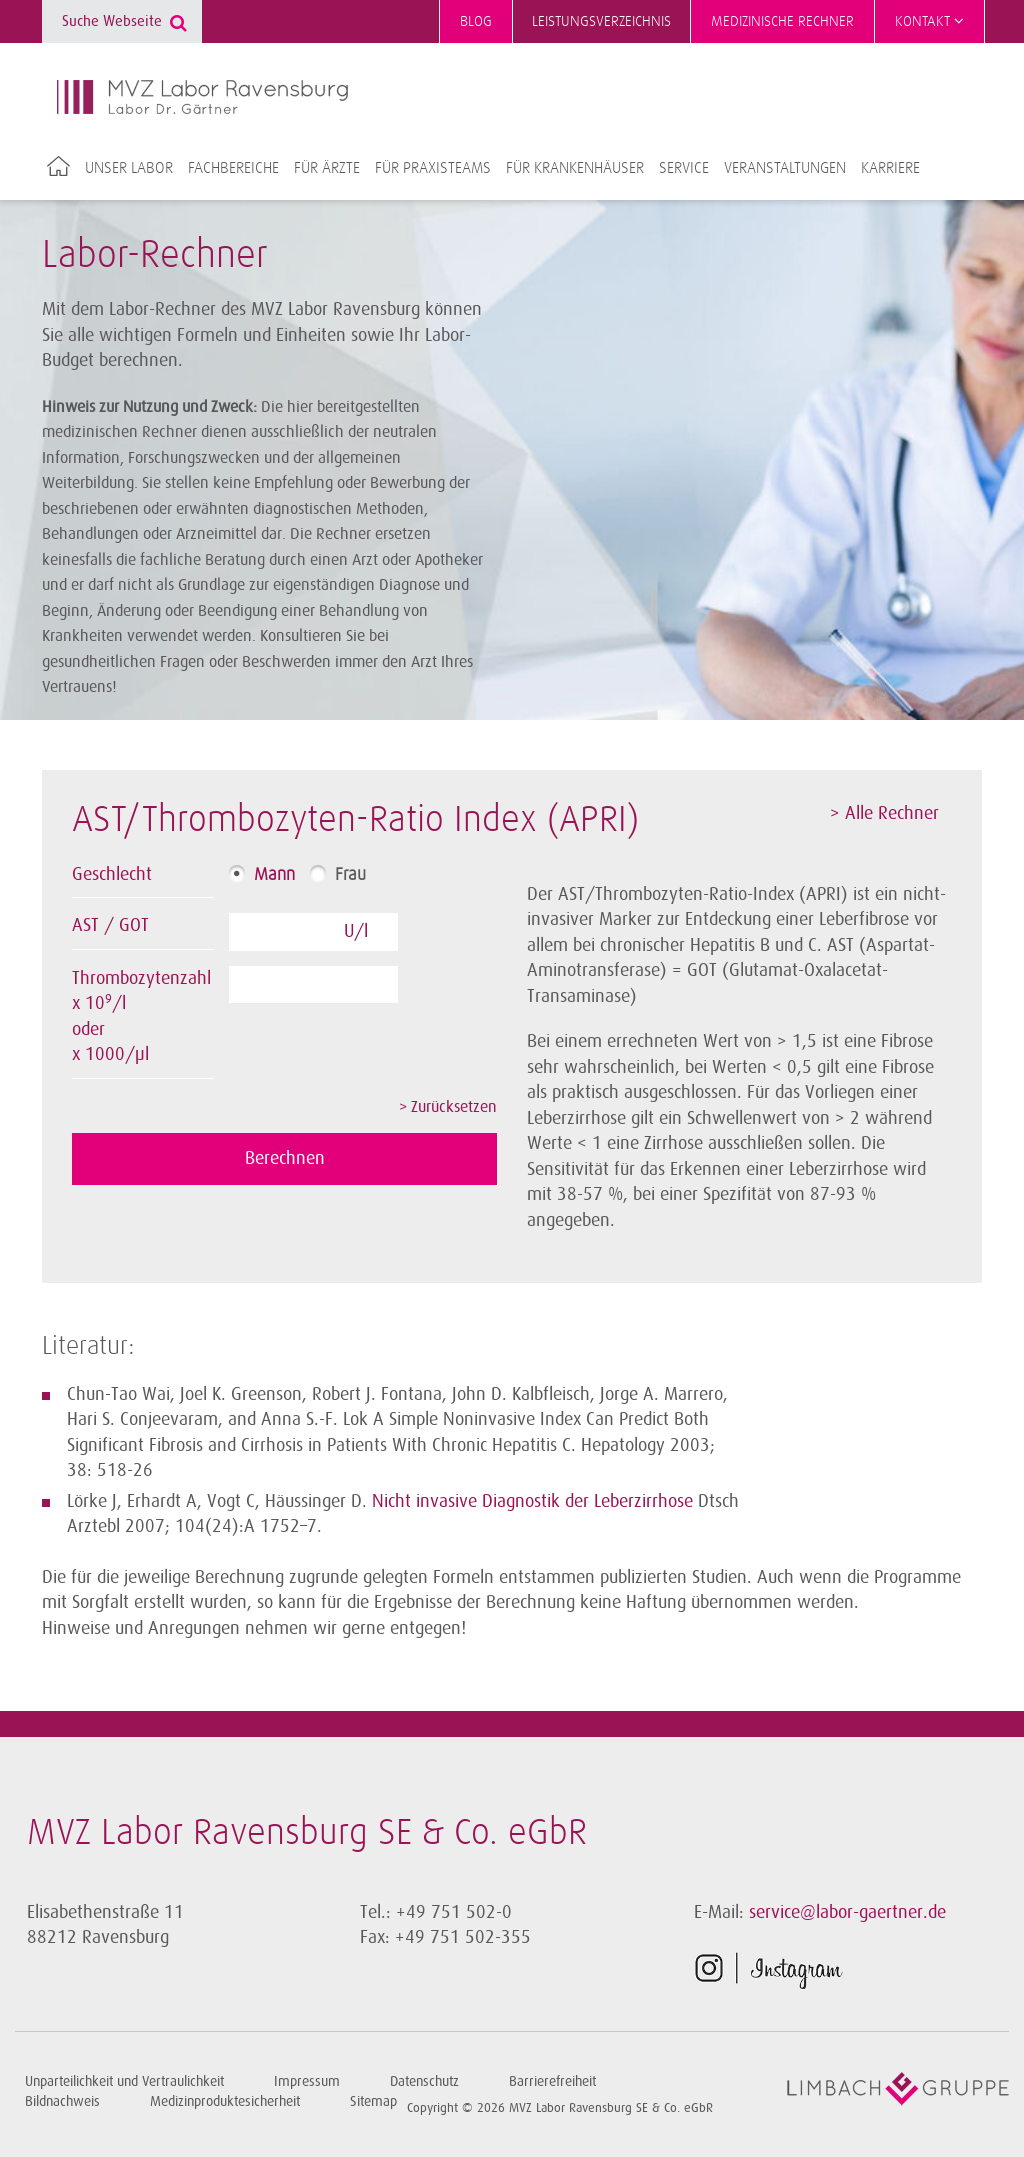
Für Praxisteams (433, 168)
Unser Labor (129, 168)
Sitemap (373, 2101)
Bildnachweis (62, 2101)
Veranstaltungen (785, 168)
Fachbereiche (233, 168)
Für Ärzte (327, 168)
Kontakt (929, 21)
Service (684, 168)
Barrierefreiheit (552, 2081)
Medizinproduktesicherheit (225, 2101)
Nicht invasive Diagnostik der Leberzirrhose (532, 1501)
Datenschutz (424, 2081)
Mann (274, 875)
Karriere (890, 168)
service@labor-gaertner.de (847, 1912)
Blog (476, 21)
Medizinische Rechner (782, 21)
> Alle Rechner (884, 813)
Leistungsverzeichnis (601, 21)
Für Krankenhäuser (575, 168)
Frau (350, 875)
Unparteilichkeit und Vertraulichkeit (124, 2081)
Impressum (307, 2081)
